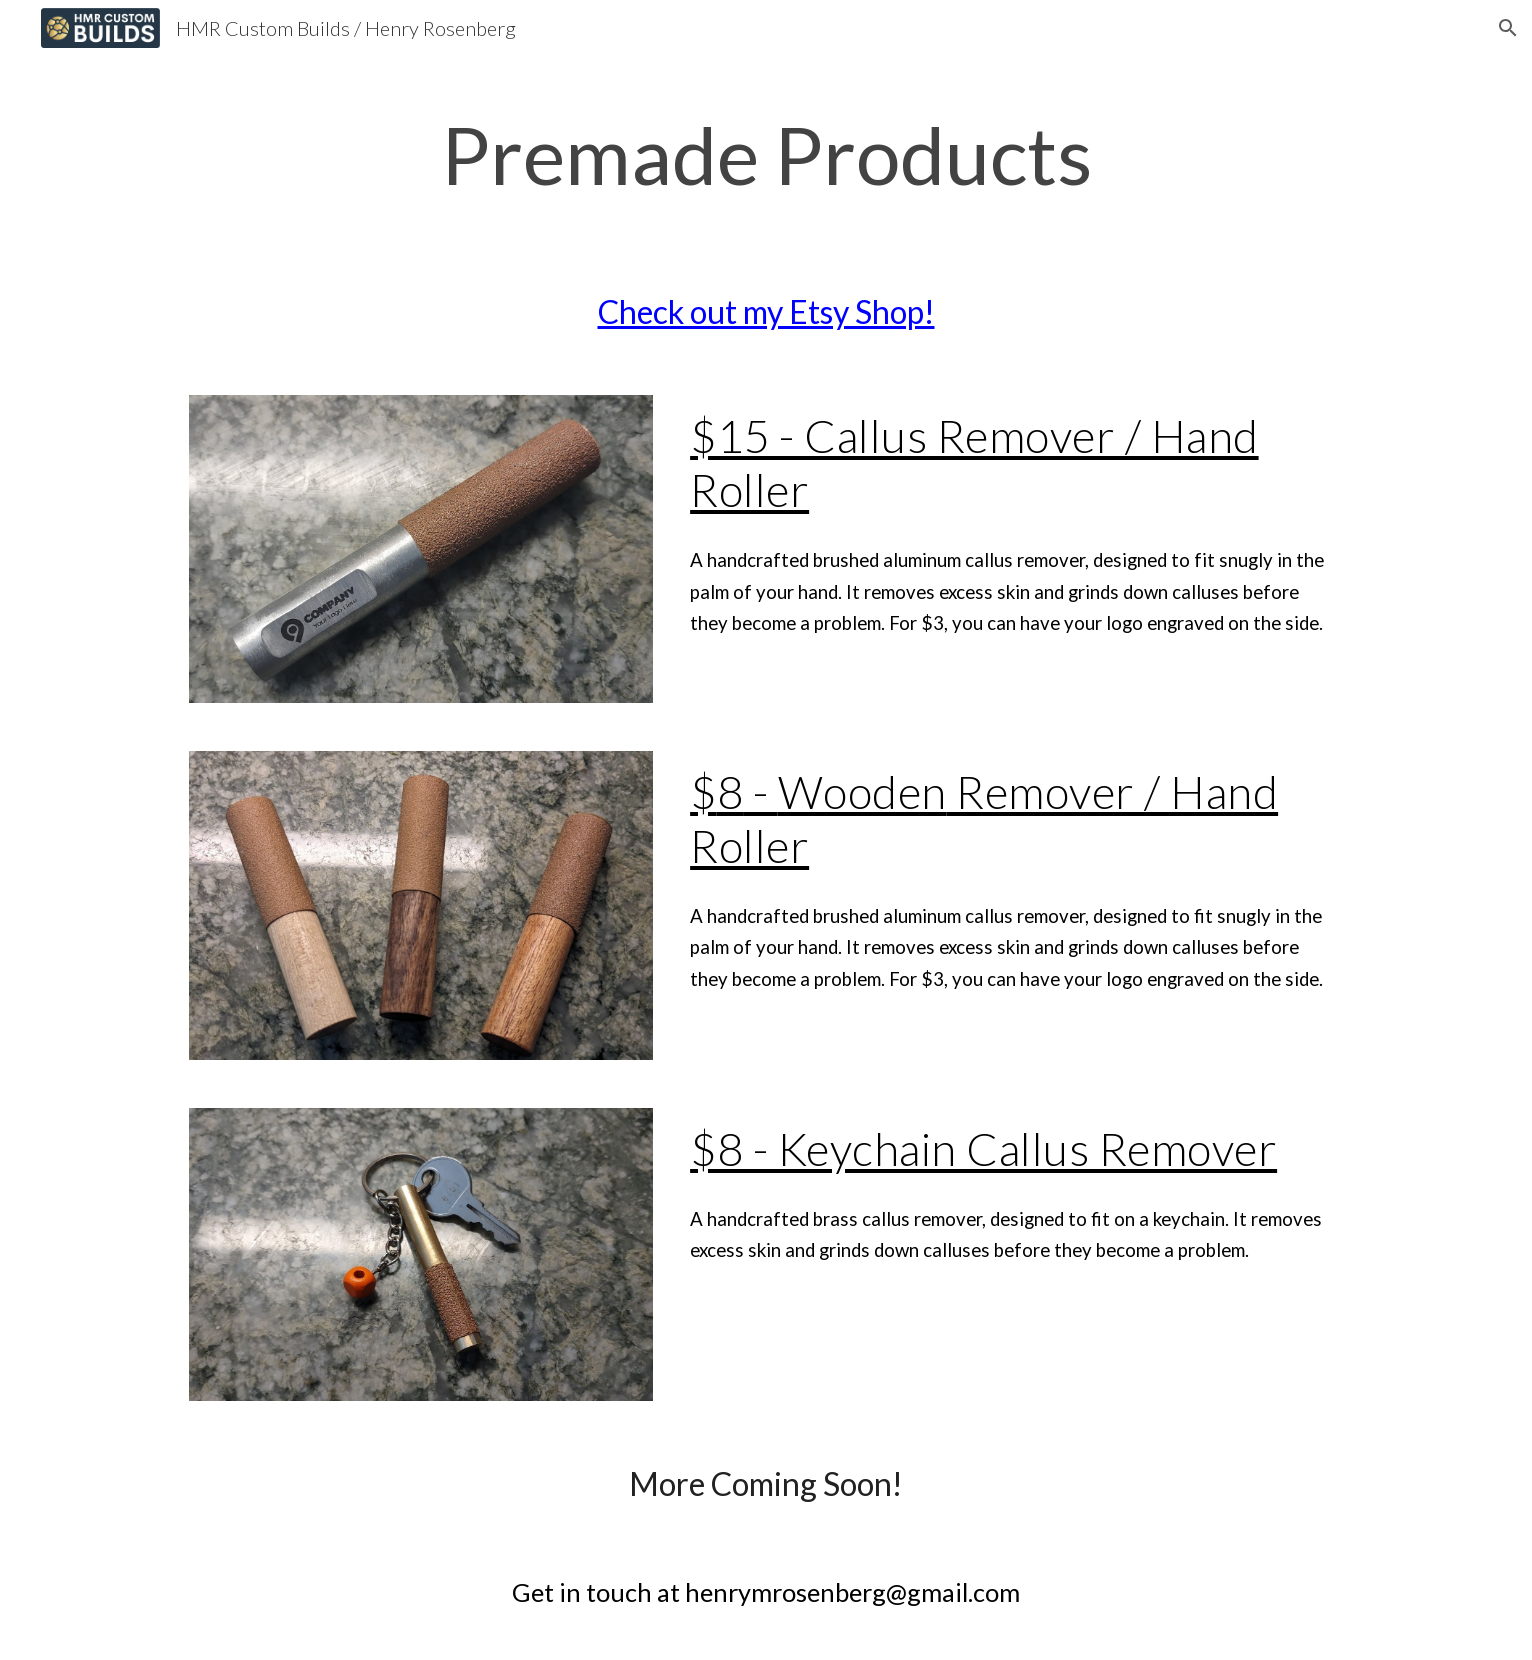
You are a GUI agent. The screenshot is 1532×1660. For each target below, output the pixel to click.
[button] (1508, 28)
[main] (766, 154)
